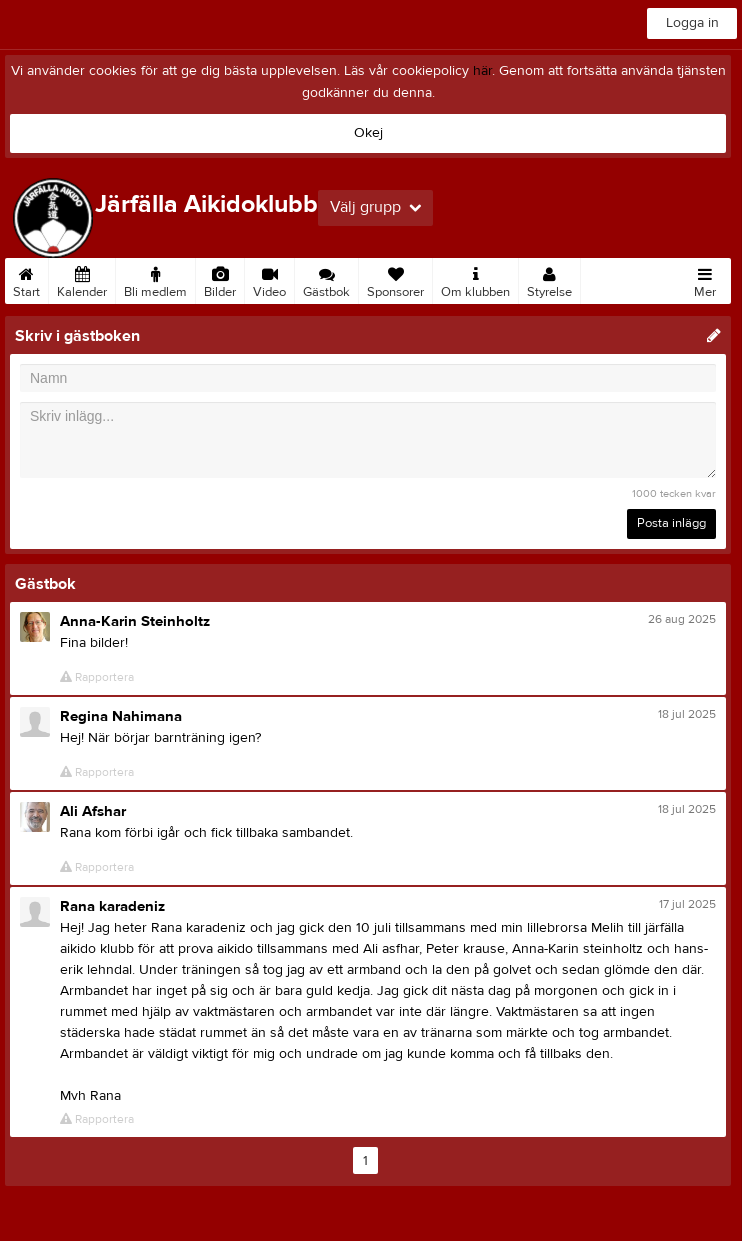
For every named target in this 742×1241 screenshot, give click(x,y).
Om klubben (475, 279)
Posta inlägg (671, 523)
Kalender (82, 279)
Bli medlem (155, 279)
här (482, 71)
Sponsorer (395, 279)
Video (269, 279)
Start (26, 279)
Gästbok (326, 279)
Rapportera (97, 677)
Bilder (220, 279)
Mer (705, 279)
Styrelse (549, 279)
